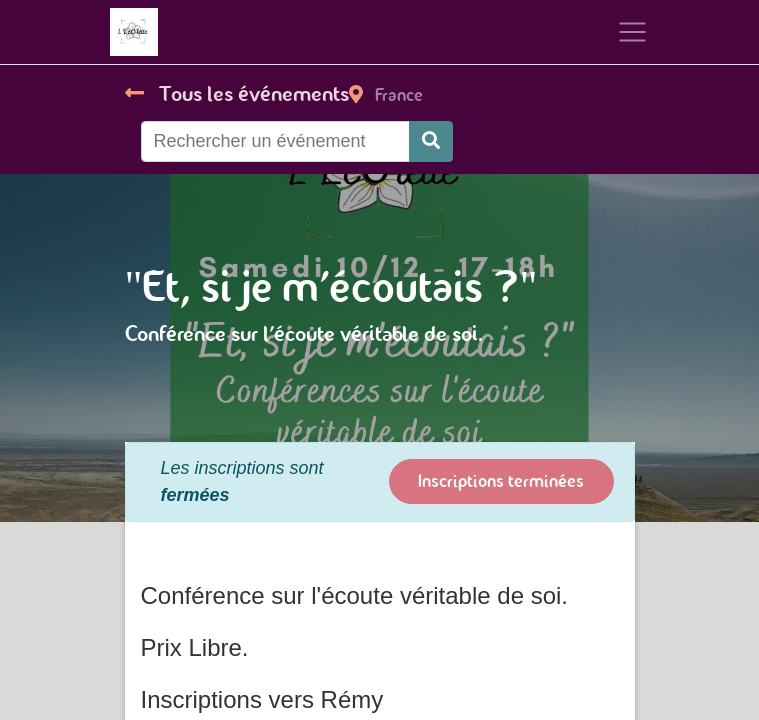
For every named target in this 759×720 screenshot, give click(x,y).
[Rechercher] (431, 141)
